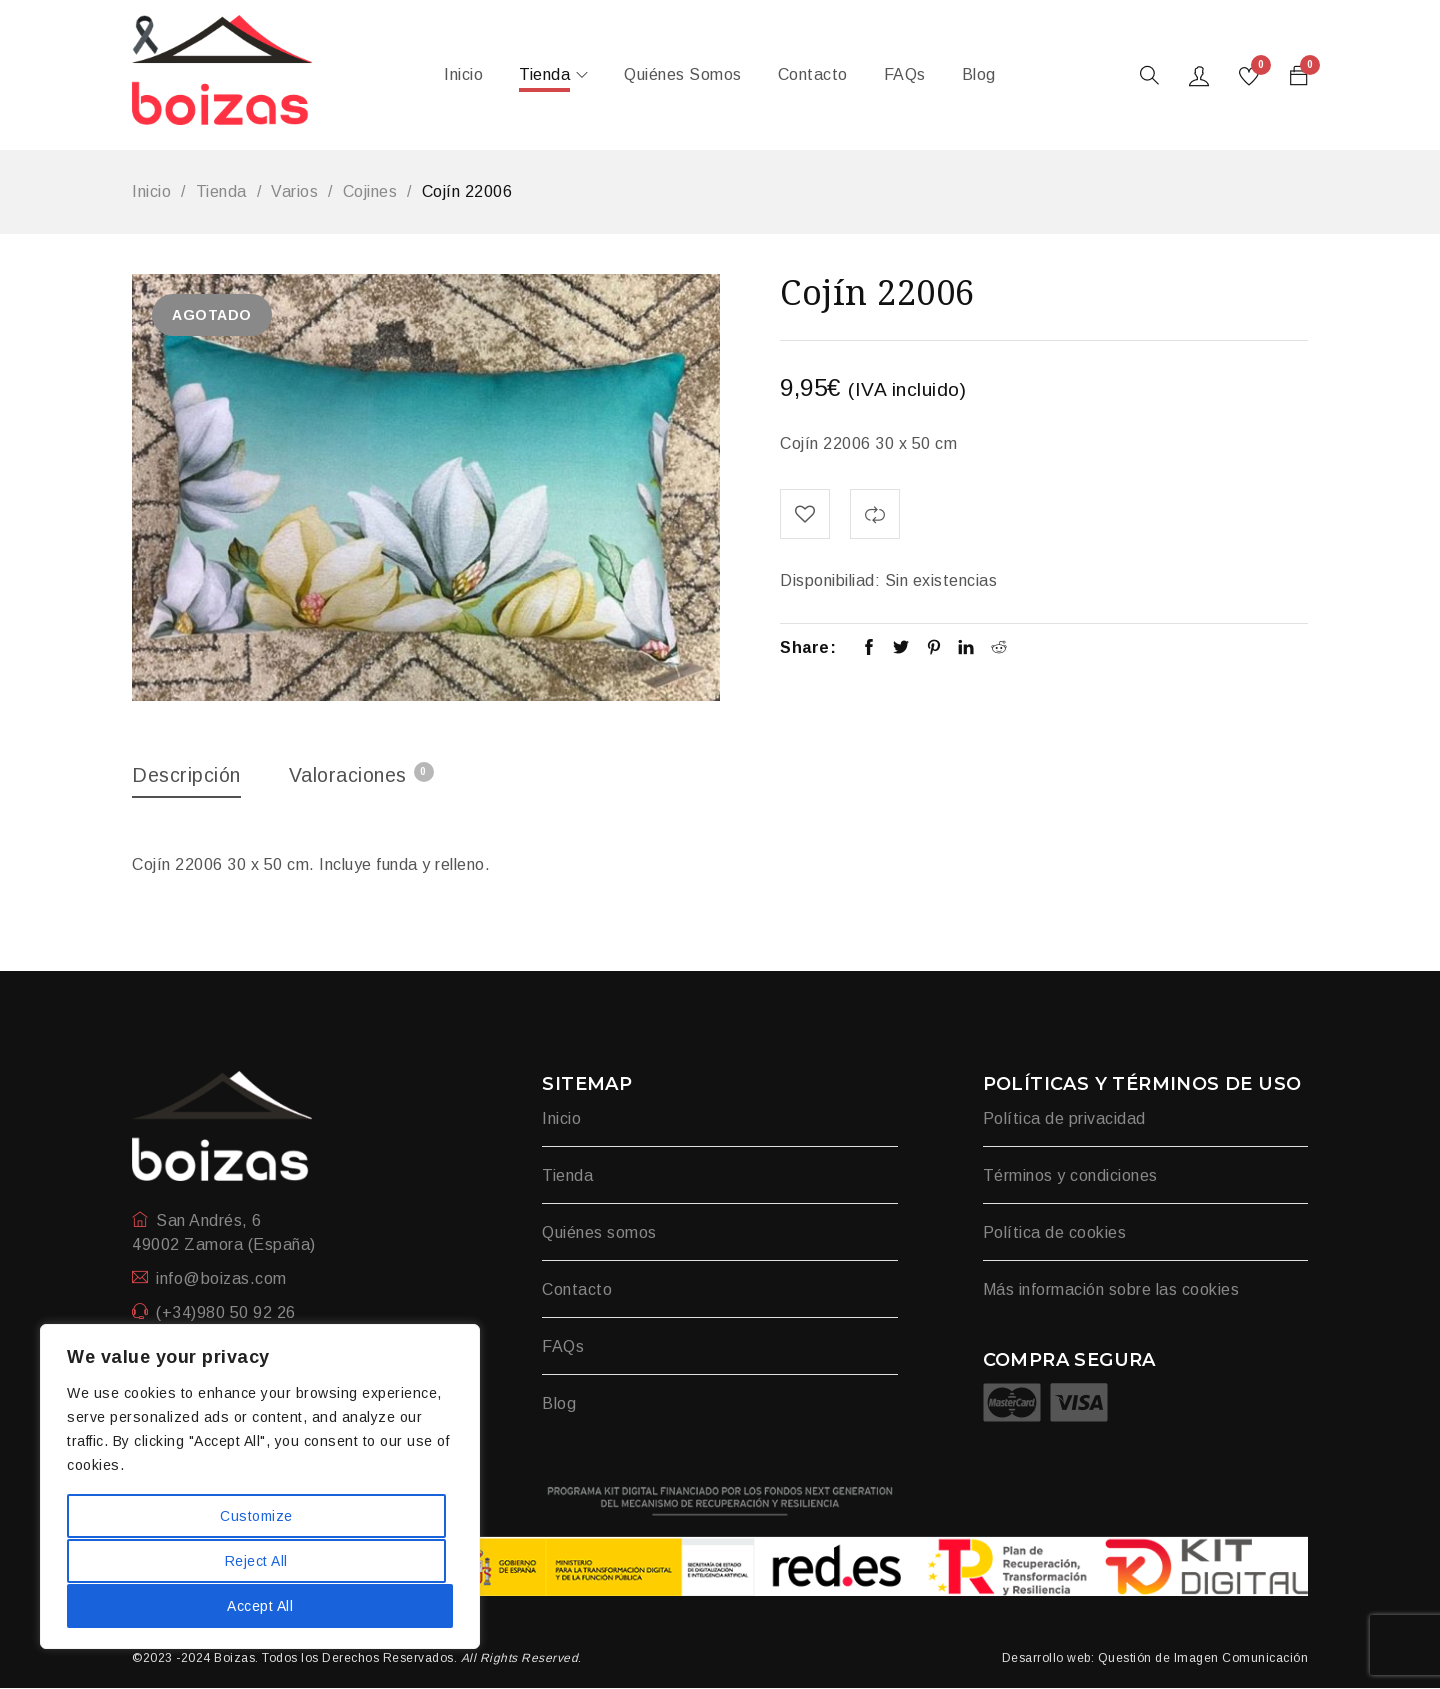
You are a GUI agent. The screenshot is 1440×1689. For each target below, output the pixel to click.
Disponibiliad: (830, 580)
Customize (256, 1518)
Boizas (234, 1659)
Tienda (221, 191)
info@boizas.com (221, 1279)
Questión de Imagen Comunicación (1203, 1659)
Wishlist (1259, 68)
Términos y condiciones (1070, 1176)
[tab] (187, 780)
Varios (294, 191)
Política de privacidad (1064, 1119)
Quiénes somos (599, 1233)
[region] (260, 1488)
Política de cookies (1055, 1233)
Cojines (370, 191)
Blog (559, 1404)
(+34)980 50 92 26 (226, 1313)
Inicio (151, 191)
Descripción (187, 775)
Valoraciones (364, 773)
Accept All (260, 1606)
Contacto (577, 1290)
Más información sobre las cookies (1111, 1290)
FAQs (563, 1347)
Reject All (256, 1562)
